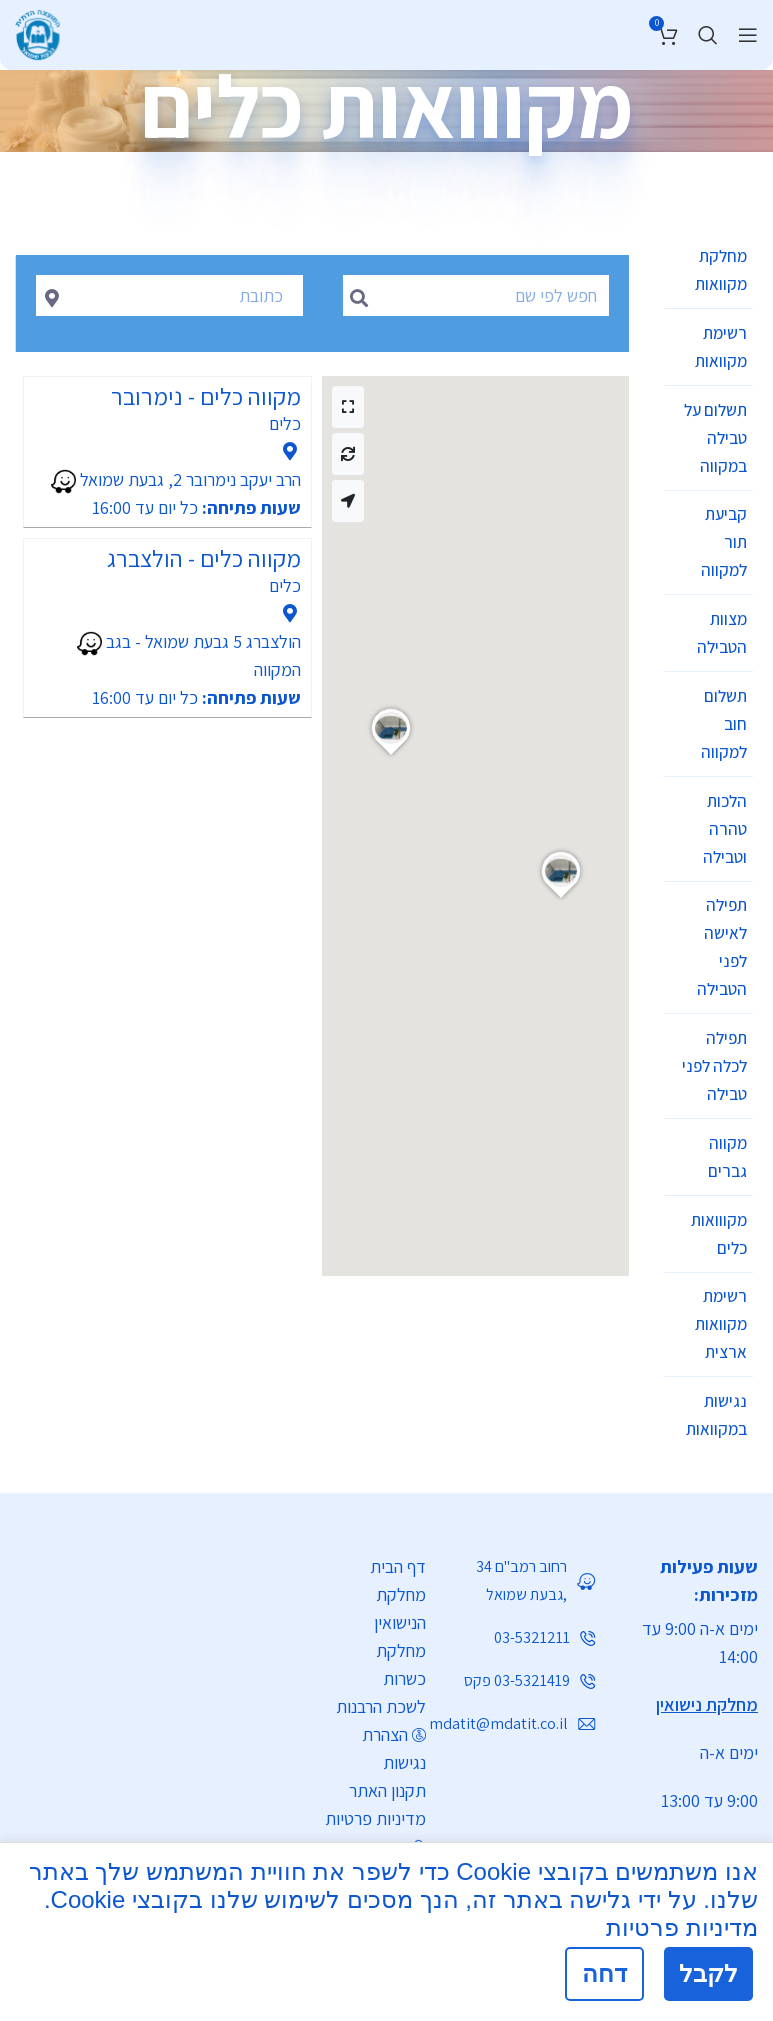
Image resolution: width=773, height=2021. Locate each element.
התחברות (377, 1720)
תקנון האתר (387, 1664)
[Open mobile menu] (748, 35)
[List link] (379, 1798)
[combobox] (169, 295)
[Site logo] (37, 32)
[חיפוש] (708, 35)
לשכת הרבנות (381, 1580)
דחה (604, 1973)
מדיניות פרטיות (375, 1692)
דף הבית (398, 1440)
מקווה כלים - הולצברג (204, 558)
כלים (285, 423)
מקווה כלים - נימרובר (206, 396)
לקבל (708, 1973)
